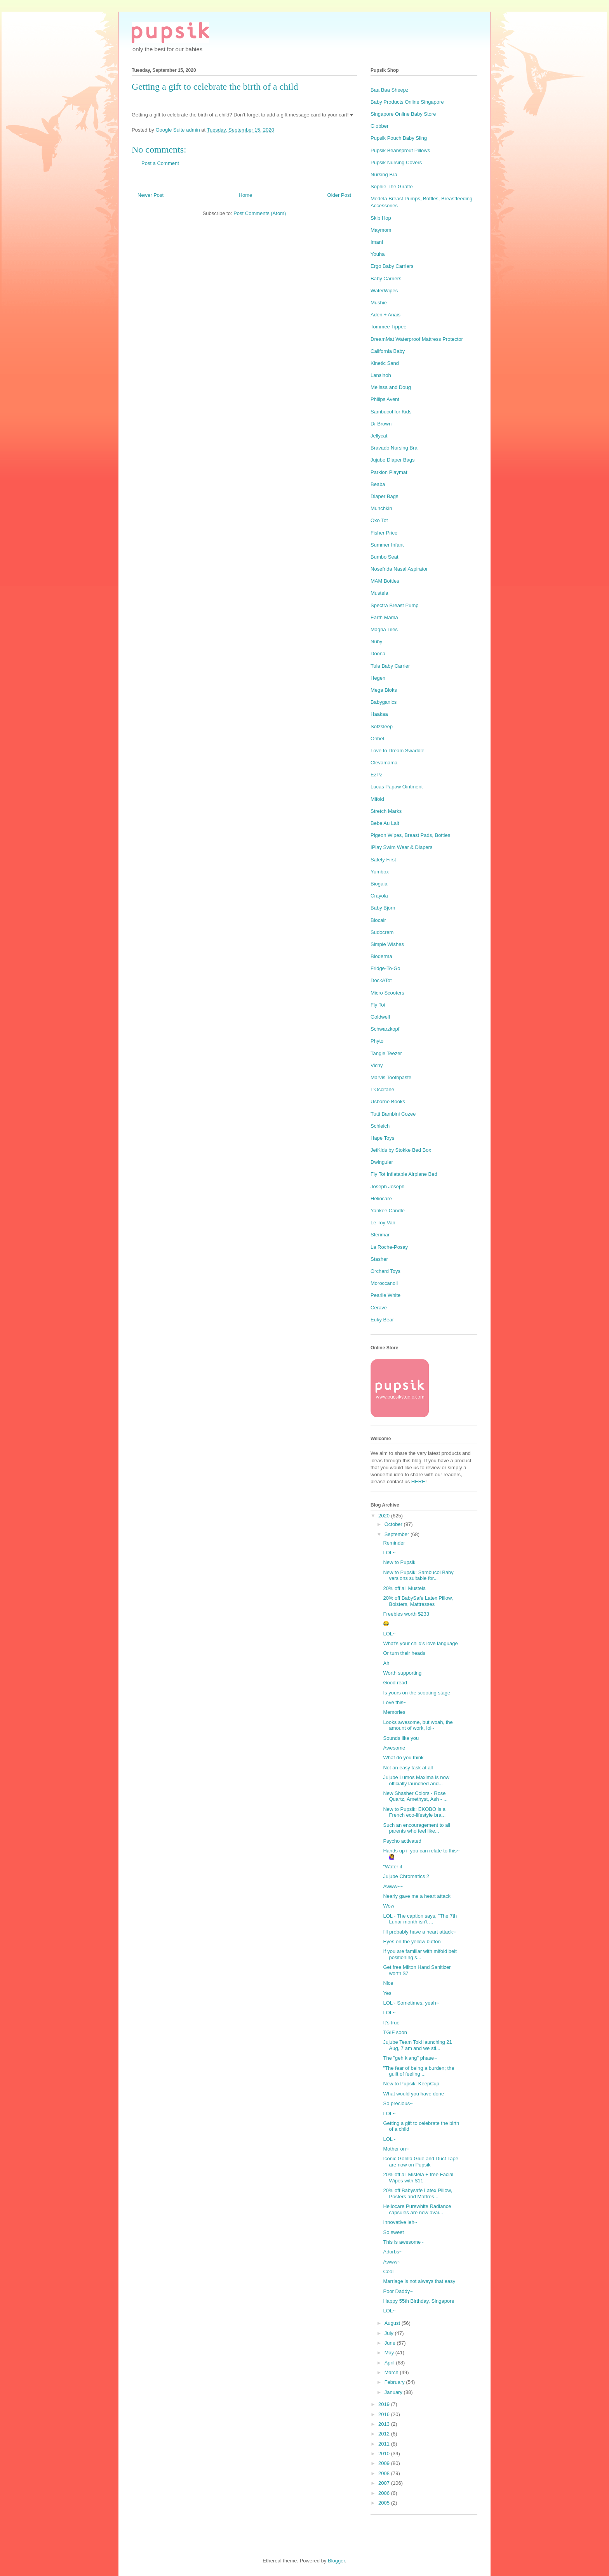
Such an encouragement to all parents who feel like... (416, 1828)
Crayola (379, 896)
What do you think (403, 1757)
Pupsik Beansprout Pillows (400, 150)
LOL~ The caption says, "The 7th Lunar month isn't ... (420, 1919)
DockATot (381, 980)
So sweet (393, 2232)
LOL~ (389, 1552)
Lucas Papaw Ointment (397, 787)
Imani (377, 242)
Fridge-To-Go (385, 968)
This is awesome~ (403, 2242)
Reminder (394, 1543)
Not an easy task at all (408, 1768)
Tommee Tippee (389, 327)
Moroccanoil (384, 1283)
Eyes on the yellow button (411, 1941)
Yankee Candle (388, 1210)
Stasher (379, 1259)
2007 (384, 2483)
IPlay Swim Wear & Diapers (401, 847)
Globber (379, 126)
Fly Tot (378, 1005)
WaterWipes (384, 290)
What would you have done (413, 2094)
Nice (388, 1983)
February (395, 2382)
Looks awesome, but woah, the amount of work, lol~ (417, 1725)
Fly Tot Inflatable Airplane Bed (404, 1174)
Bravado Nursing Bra (394, 448)
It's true (391, 2023)
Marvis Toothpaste (391, 1077)
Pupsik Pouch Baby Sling (399, 138)
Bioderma (381, 956)
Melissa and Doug (391, 387)
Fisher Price (384, 533)
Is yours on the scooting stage (416, 1693)
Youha (378, 254)
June (391, 2343)
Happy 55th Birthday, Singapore (418, 2301)
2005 (384, 2503)
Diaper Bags (384, 496)
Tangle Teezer (386, 1053)
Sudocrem (382, 932)
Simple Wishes (387, 944)
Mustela (379, 593)
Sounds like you (401, 1738)
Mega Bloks (384, 690)
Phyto (377, 1041)
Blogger (336, 2561)
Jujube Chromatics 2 (406, 1876)
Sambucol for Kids (391, 412)
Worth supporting (402, 1673)
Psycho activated (402, 1841)
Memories (394, 1712)
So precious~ (397, 2103)
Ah (386, 1663)
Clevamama (384, 763)
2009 (384, 2463)
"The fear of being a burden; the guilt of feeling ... (418, 2071)
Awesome (394, 1748)
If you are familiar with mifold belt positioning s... (419, 1954)
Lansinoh (381, 375)
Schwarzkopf (385, 1029)
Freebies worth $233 (406, 1614)
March (392, 2372)
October (394, 1524)
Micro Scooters (387, 993)
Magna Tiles (384, 629)
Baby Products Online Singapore (407, 102)
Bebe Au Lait (385, 823)
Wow (388, 1906)
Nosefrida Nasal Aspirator (399, 569)
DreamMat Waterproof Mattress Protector (417, 339)
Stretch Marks (386, 811)
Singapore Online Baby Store (403, 114)
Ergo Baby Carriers (392, 266)
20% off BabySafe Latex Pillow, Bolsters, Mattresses (418, 1601)
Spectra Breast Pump (395, 605)
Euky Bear (382, 1320)
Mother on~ (396, 2149)
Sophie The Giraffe (392, 186)
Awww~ (391, 2262)
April (390, 2363)
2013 (384, 2424)
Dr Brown (381, 424)
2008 (384, 2473)
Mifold (377, 799)
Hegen (378, 678)
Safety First (383, 860)
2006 (384, 2493)
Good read (395, 1683)
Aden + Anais (385, 315)
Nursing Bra (384, 174)
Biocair (378, 920)
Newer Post (150, 195)
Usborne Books (388, 1101)
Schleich (380, 1126)
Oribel (377, 738)
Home (245, 195)
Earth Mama (384, 617)
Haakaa (379, 714)
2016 (384, 2414)
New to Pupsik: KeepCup (411, 2083)
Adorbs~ (392, 2252)
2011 (384, 2444)
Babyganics (384, 702)
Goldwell (380, 1017)
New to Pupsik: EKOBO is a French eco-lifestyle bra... (414, 1812)
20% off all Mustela (404, 1588)
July (390, 2333)
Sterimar (380, 1235)
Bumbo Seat (384, 557)
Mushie (379, 303)
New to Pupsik (399, 1562)
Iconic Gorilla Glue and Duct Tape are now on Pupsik (420, 2162)
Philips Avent (385, 399)
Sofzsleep (382, 726)
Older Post (339, 195)
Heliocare (381, 1198)
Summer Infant (387, 545)
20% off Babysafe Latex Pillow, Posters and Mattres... (417, 2193)
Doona (378, 653)
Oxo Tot (379, 520)
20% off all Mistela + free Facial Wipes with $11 (418, 2178)
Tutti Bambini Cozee (393, 1114)
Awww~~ (393, 1886)
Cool (388, 2271)
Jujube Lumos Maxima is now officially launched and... (416, 1780)
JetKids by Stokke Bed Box (401, 1150)
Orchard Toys (385, 1271)
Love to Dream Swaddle (398, 750)
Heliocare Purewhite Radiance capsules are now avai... (417, 2209)
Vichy (377, 1065)
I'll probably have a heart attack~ (419, 1932)
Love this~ (394, 1702)
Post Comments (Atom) (259, 213)
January (394, 2392)
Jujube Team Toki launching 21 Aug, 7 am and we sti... (417, 2045)
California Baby (388, 351)
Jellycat (379, 436)
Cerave (379, 1308)
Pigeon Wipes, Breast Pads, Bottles (410, 835)
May (390, 2353)
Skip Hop (381, 218)
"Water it (392, 1867)
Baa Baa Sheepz (390, 90)
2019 (384, 2404)
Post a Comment (160, 163)
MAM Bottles (385, 581)
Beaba (378, 484)
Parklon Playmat (389, 472)
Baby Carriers (386, 278)
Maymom (381, 230)
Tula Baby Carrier (390, 666)
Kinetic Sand (385, 363)
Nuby (376, 641)
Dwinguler (382, 1162)
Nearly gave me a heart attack (416, 1896)
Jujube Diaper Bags (392, 460)
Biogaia (379, 884)
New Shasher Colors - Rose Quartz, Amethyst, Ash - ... (415, 1796)
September (398, 1534)
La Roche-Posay (389, 1247)
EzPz (376, 775)
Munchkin (381, 508)
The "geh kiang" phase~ (410, 2058)
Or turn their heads (404, 1653)
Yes (387, 1993)
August (393, 2323)
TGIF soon (395, 2032)
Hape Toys (382, 1138)
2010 (384, 2453)
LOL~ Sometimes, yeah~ (411, 2003)
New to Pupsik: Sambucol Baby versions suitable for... (418, 1575)
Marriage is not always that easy (419, 2281)
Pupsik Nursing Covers (396, 162)
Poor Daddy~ (397, 2291)
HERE (418, 1481)
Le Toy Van (383, 1223)
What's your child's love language (420, 1643)
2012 (384, 2434)
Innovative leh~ (400, 2222)
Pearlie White (385, 1295)
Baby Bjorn (383, 908)
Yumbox (380, 872)
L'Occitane (382, 1089)
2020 (384, 1516)
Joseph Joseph (387, 1186)
